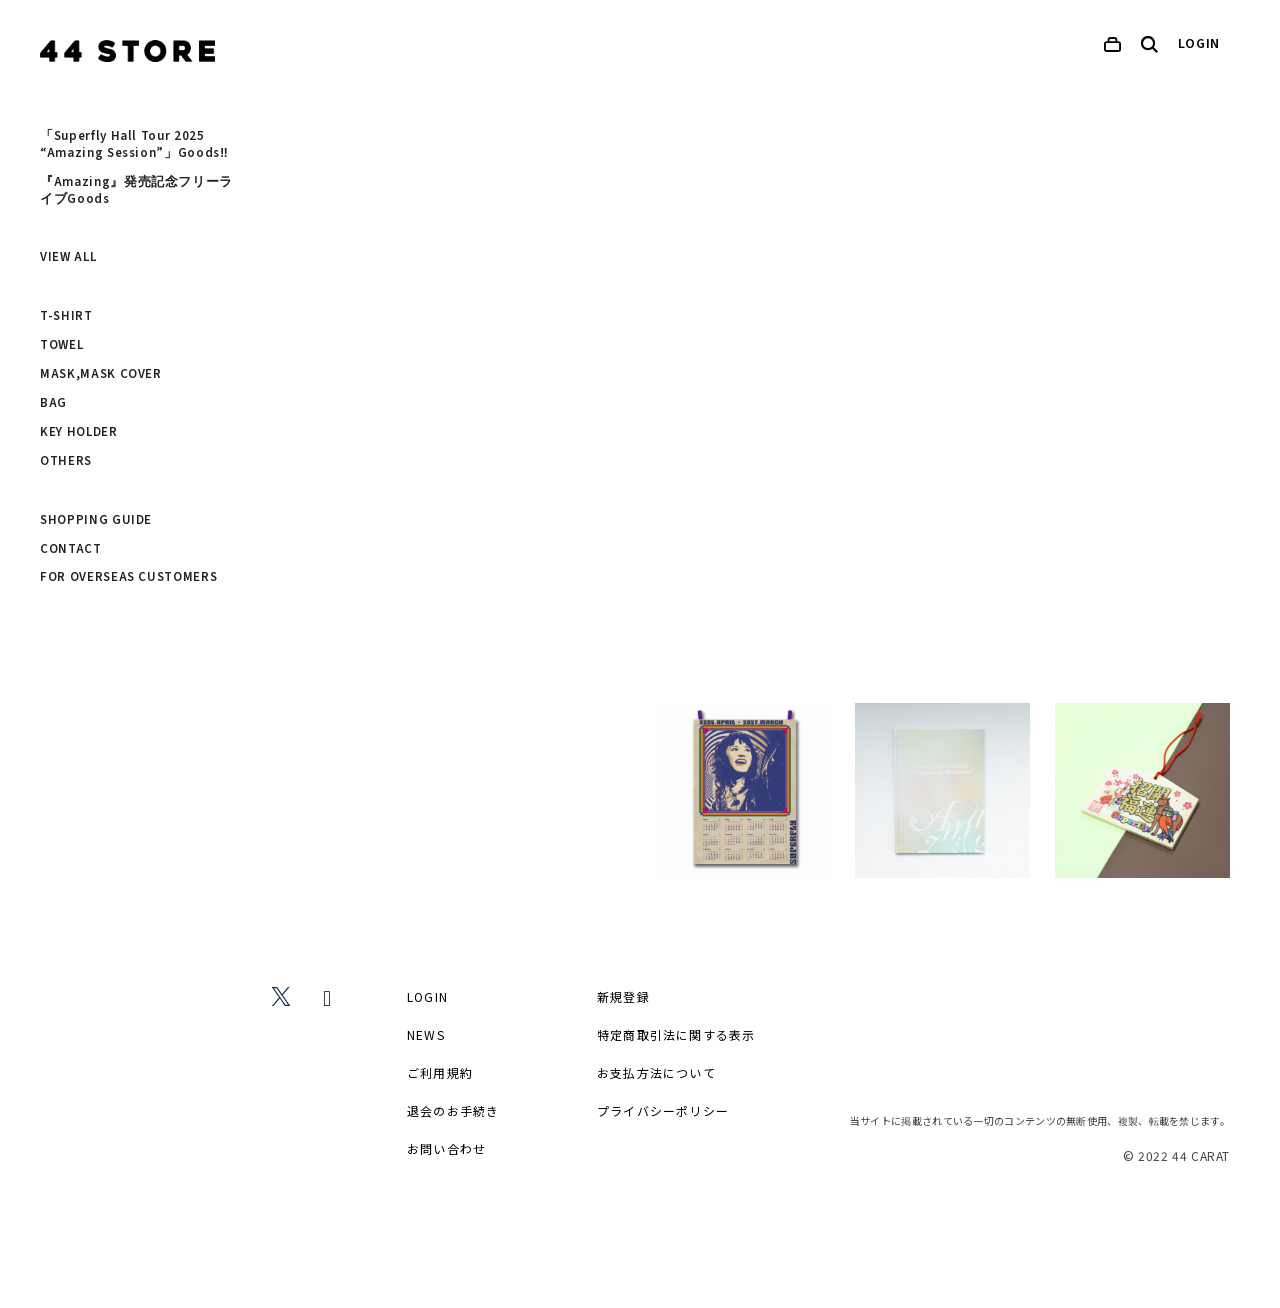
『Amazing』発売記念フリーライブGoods (136, 190)
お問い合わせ (446, 1148)
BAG (53, 403)
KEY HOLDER (79, 432)
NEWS (426, 1034)
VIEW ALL (68, 257)
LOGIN (1199, 44)
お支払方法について (656, 1072)
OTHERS (66, 461)
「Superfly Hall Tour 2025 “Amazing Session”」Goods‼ (134, 144)
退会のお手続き (453, 1110)
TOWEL (61, 345)
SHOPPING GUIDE (96, 520)
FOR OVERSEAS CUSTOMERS (128, 577)
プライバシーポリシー (663, 1110)
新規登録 (623, 996)
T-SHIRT (66, 316)
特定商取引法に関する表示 (676, 1034)
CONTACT (71, 549)
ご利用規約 (440, 1072)
